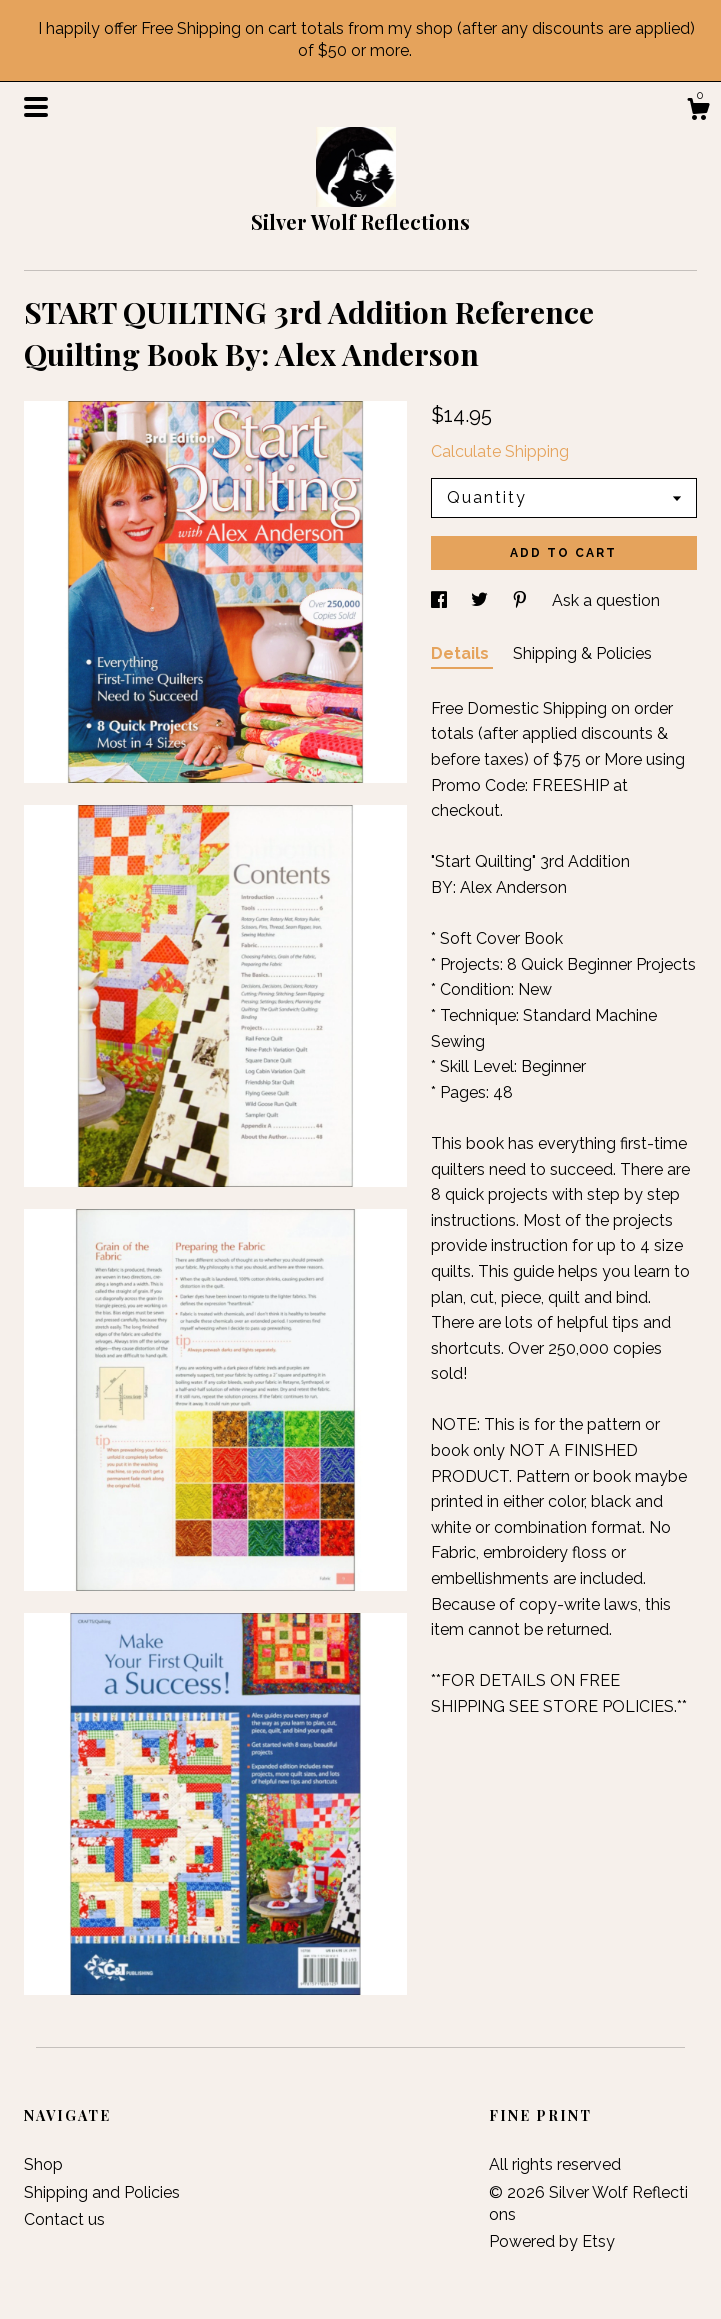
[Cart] (698, 112)
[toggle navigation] (36, 107)
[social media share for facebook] (441, 600)
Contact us (64, 2219)
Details (462, 653)
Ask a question (606, 600)
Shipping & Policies (582, 653)
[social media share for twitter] (481, 600)
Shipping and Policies (102, 2192)
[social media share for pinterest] (522, 600)
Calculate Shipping (500, 451)
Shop (43, 2164)
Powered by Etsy (552, 2241)
